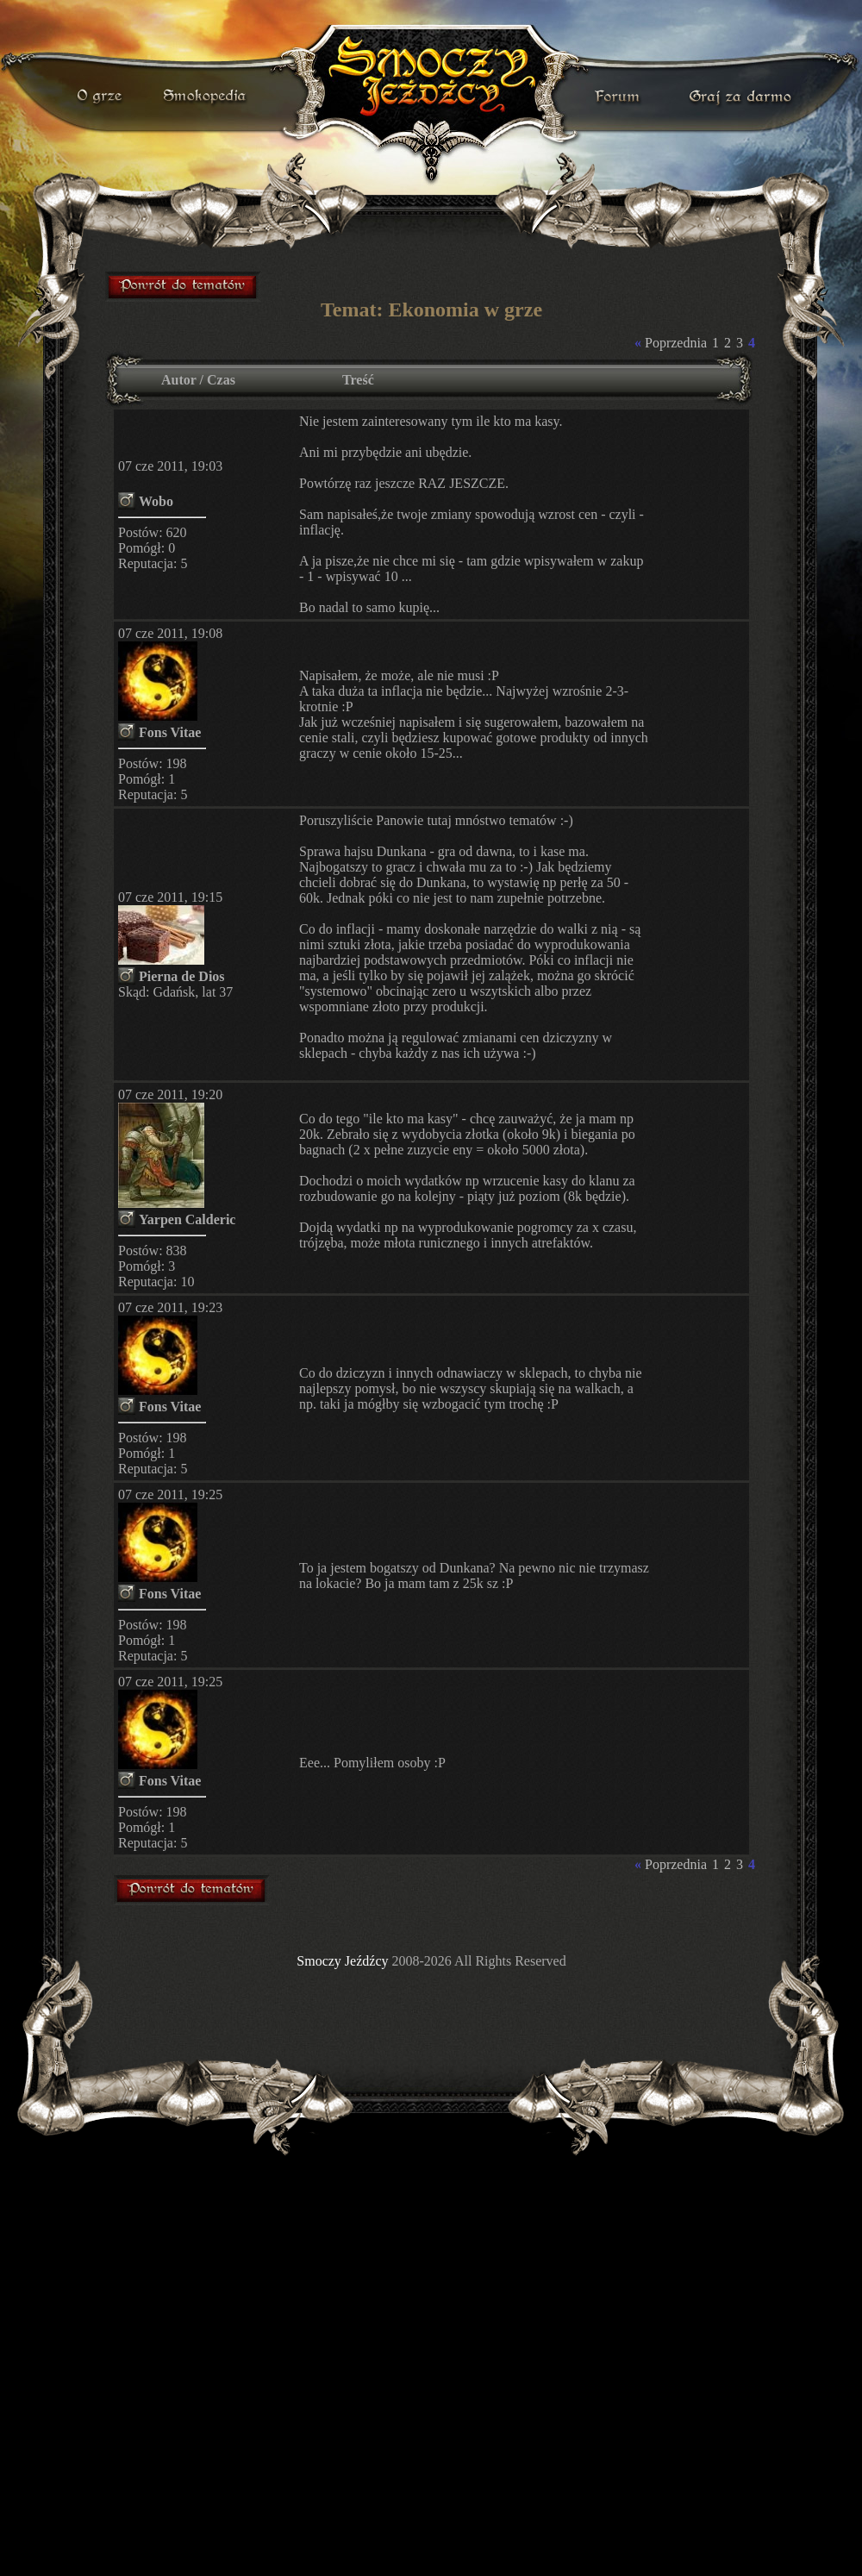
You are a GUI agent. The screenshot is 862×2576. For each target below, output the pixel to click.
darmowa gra (744, 96)
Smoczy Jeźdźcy (342, 1961)
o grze (101, 96)
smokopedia (206, 96)
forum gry (619, 96)
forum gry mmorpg (183, 286)
